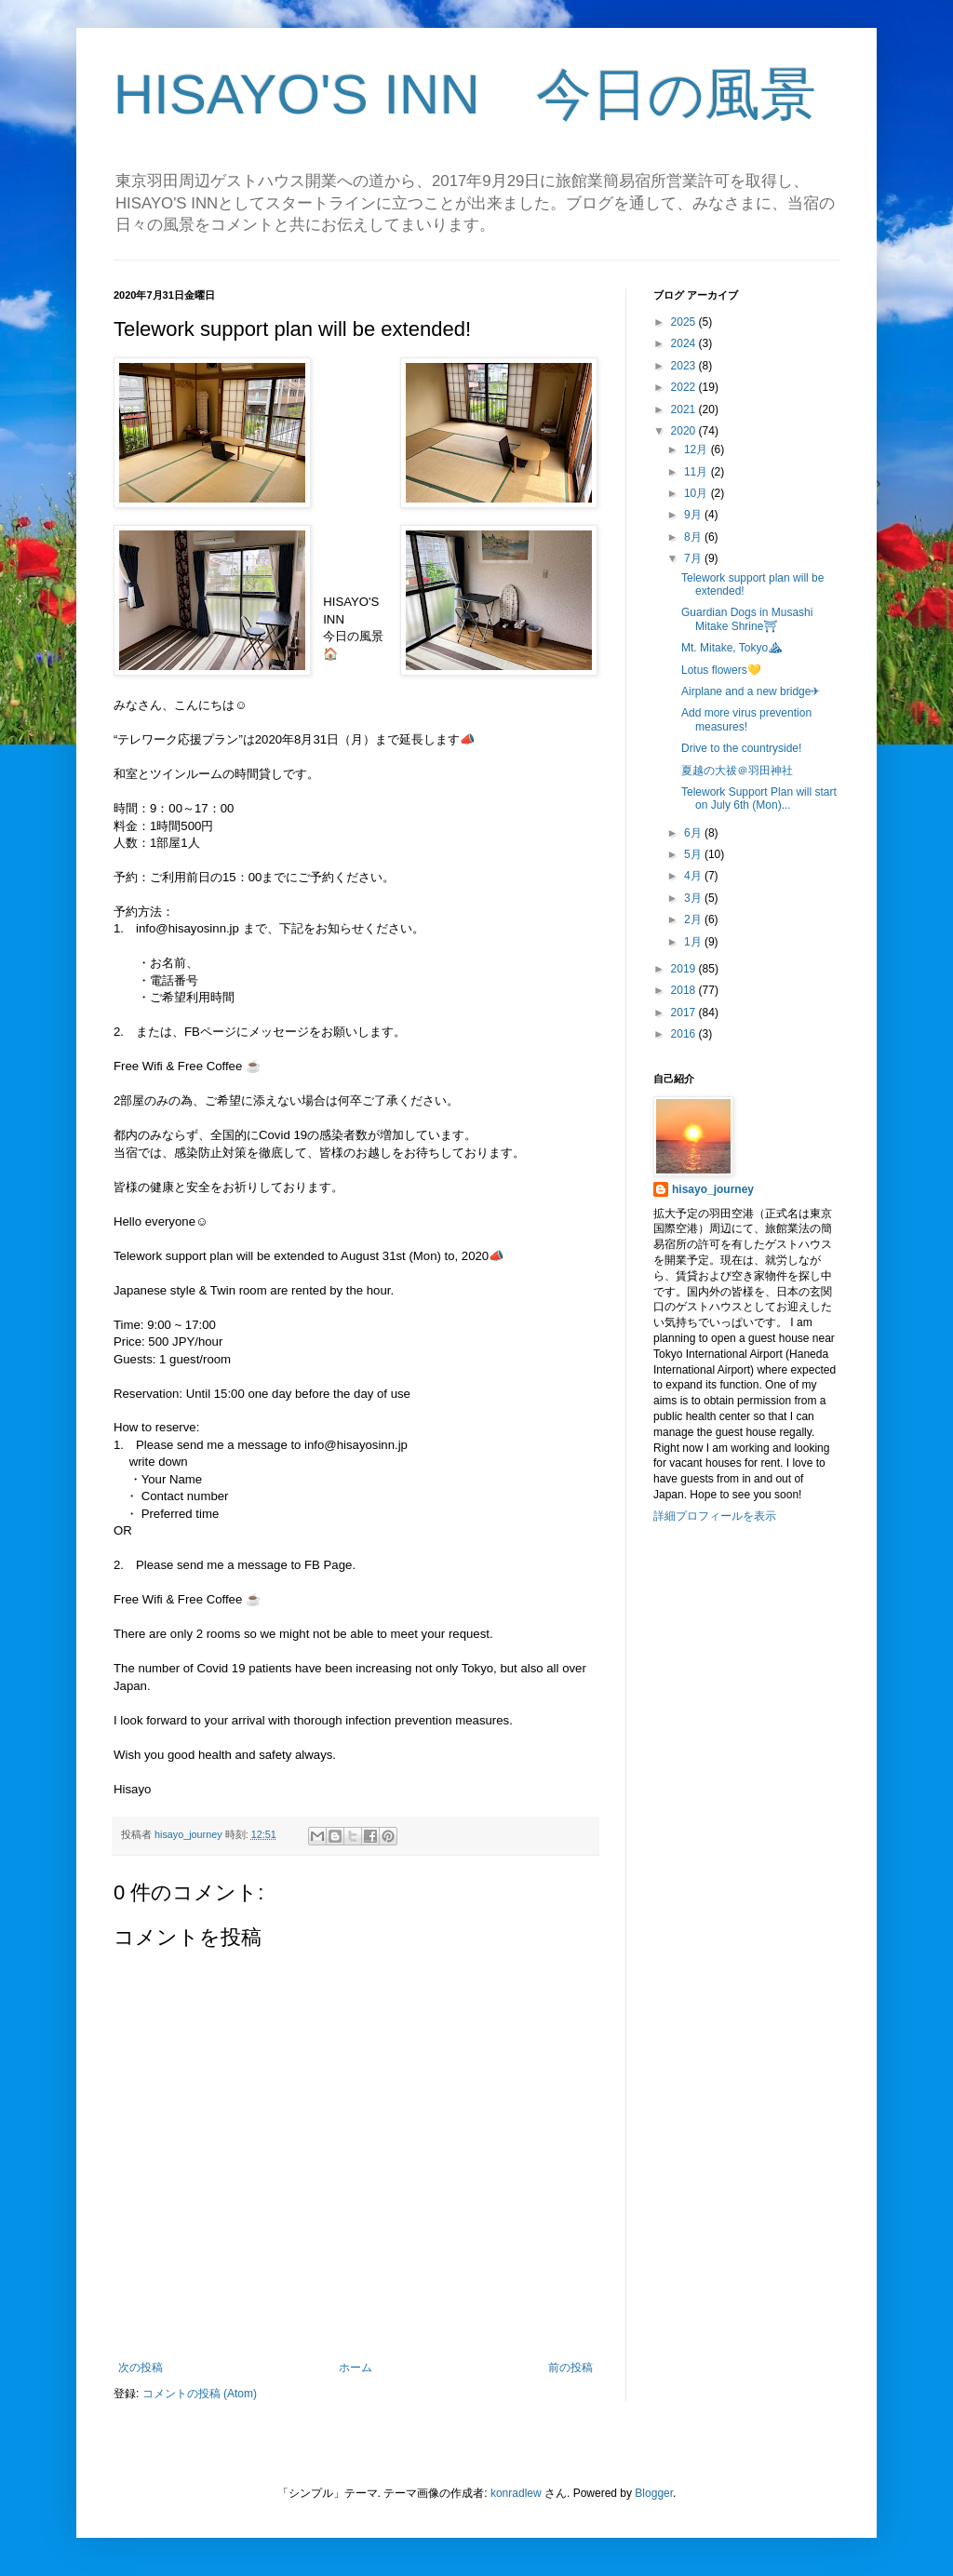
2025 (685, 322)
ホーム (355, 2367)
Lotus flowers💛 (721, 670)
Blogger (654, 2493)
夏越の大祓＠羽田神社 (737, 770)
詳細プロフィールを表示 (714, 1516)
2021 (685, 409)
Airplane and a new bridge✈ (750, 691)
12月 (697, 449)
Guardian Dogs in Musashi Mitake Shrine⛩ (746, 619)
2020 (685, 430)
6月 (694, 832)
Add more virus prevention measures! (746, 719)
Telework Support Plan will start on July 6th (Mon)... (759, 798)
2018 (685, 990)
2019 (685, 968)
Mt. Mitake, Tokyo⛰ (731, 647)
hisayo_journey (713, 1189)
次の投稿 (140, 2367)
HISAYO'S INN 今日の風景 (465, 94)
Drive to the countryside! (741, 748)
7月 (694, 558)
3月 (694, 898)
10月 (697, 493)
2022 (685, 387)
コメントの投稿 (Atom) (199, 2393)
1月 (694, 941)
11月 (697, 471)
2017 (685, 1012)
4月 (694, 875)
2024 (685, 343)
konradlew (516, 2493)
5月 (694, 854)
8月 (694, 536)
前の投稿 (570, 2367)
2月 (694, 919)
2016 (685, 1033)
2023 (685, 365)
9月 (694, 514)
